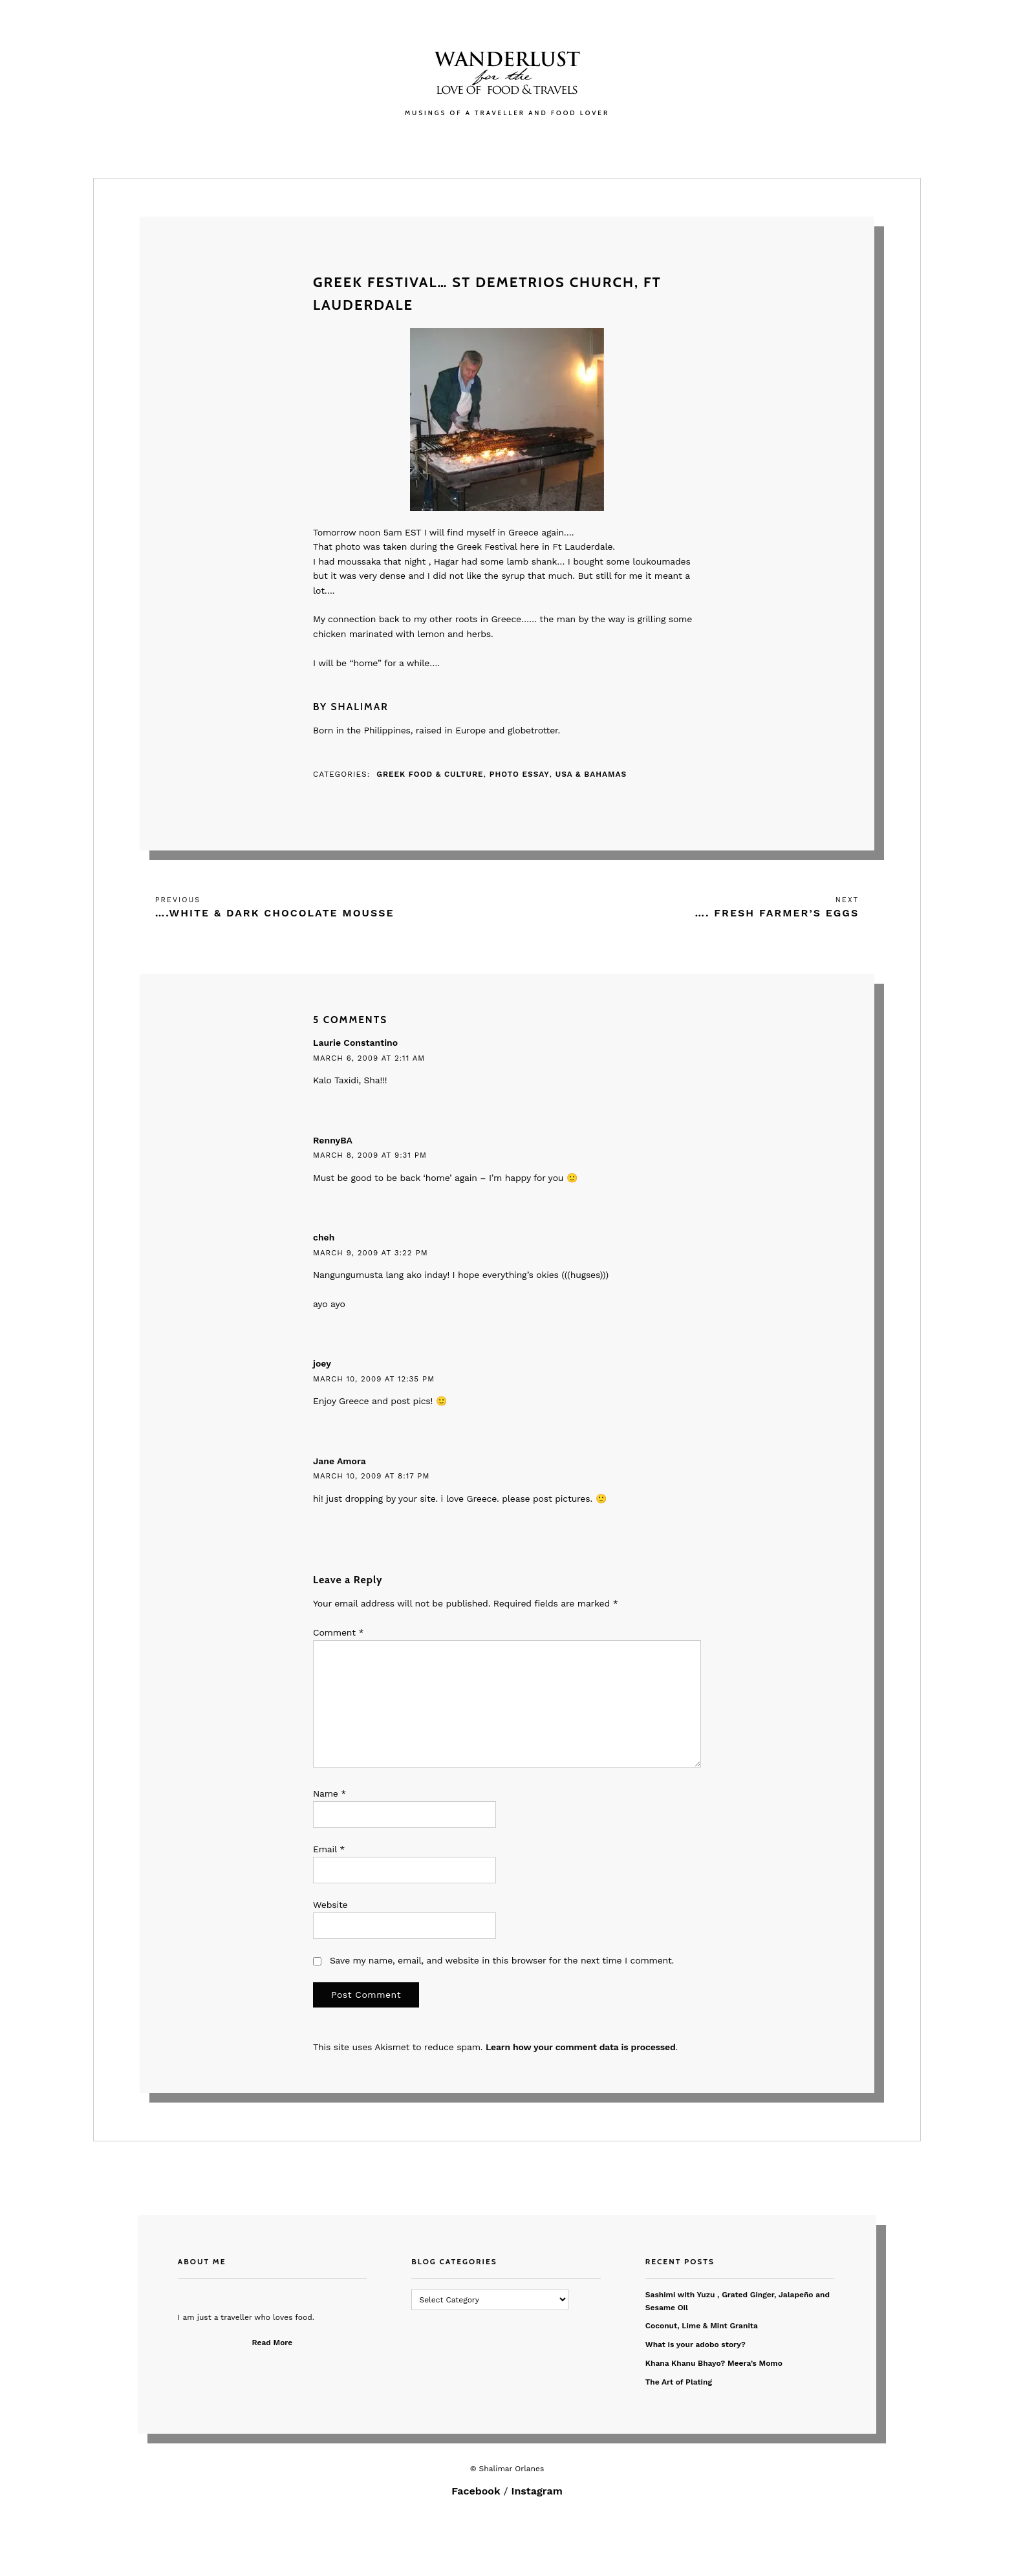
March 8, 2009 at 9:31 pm (370, 1155)
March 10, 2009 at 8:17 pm (371, 1475)
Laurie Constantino (355, 1042)
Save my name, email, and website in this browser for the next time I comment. (502, 1960)
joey (322, 1363)
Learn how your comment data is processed (581, 2047)
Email (329, 1849)
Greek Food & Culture (429, 774)
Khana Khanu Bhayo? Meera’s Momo (713, 2363)
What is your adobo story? (695, 2344)
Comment (338, 1632)
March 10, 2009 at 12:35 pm (374, 1378)
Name (329, 1793)
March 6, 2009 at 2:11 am (369, 1058)
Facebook (475, 2491)
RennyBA (332, 1140)
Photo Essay (520, 774)
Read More (272, 2342)
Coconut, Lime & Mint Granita (701, 2325)
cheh (323, 1237)
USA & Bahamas (591, 774)
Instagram (537, 2491)
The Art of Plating (678, 2382)
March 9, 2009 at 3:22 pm (370, 1252)
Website (330, 1905)
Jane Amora (339, 1461)
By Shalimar (351, 706)
